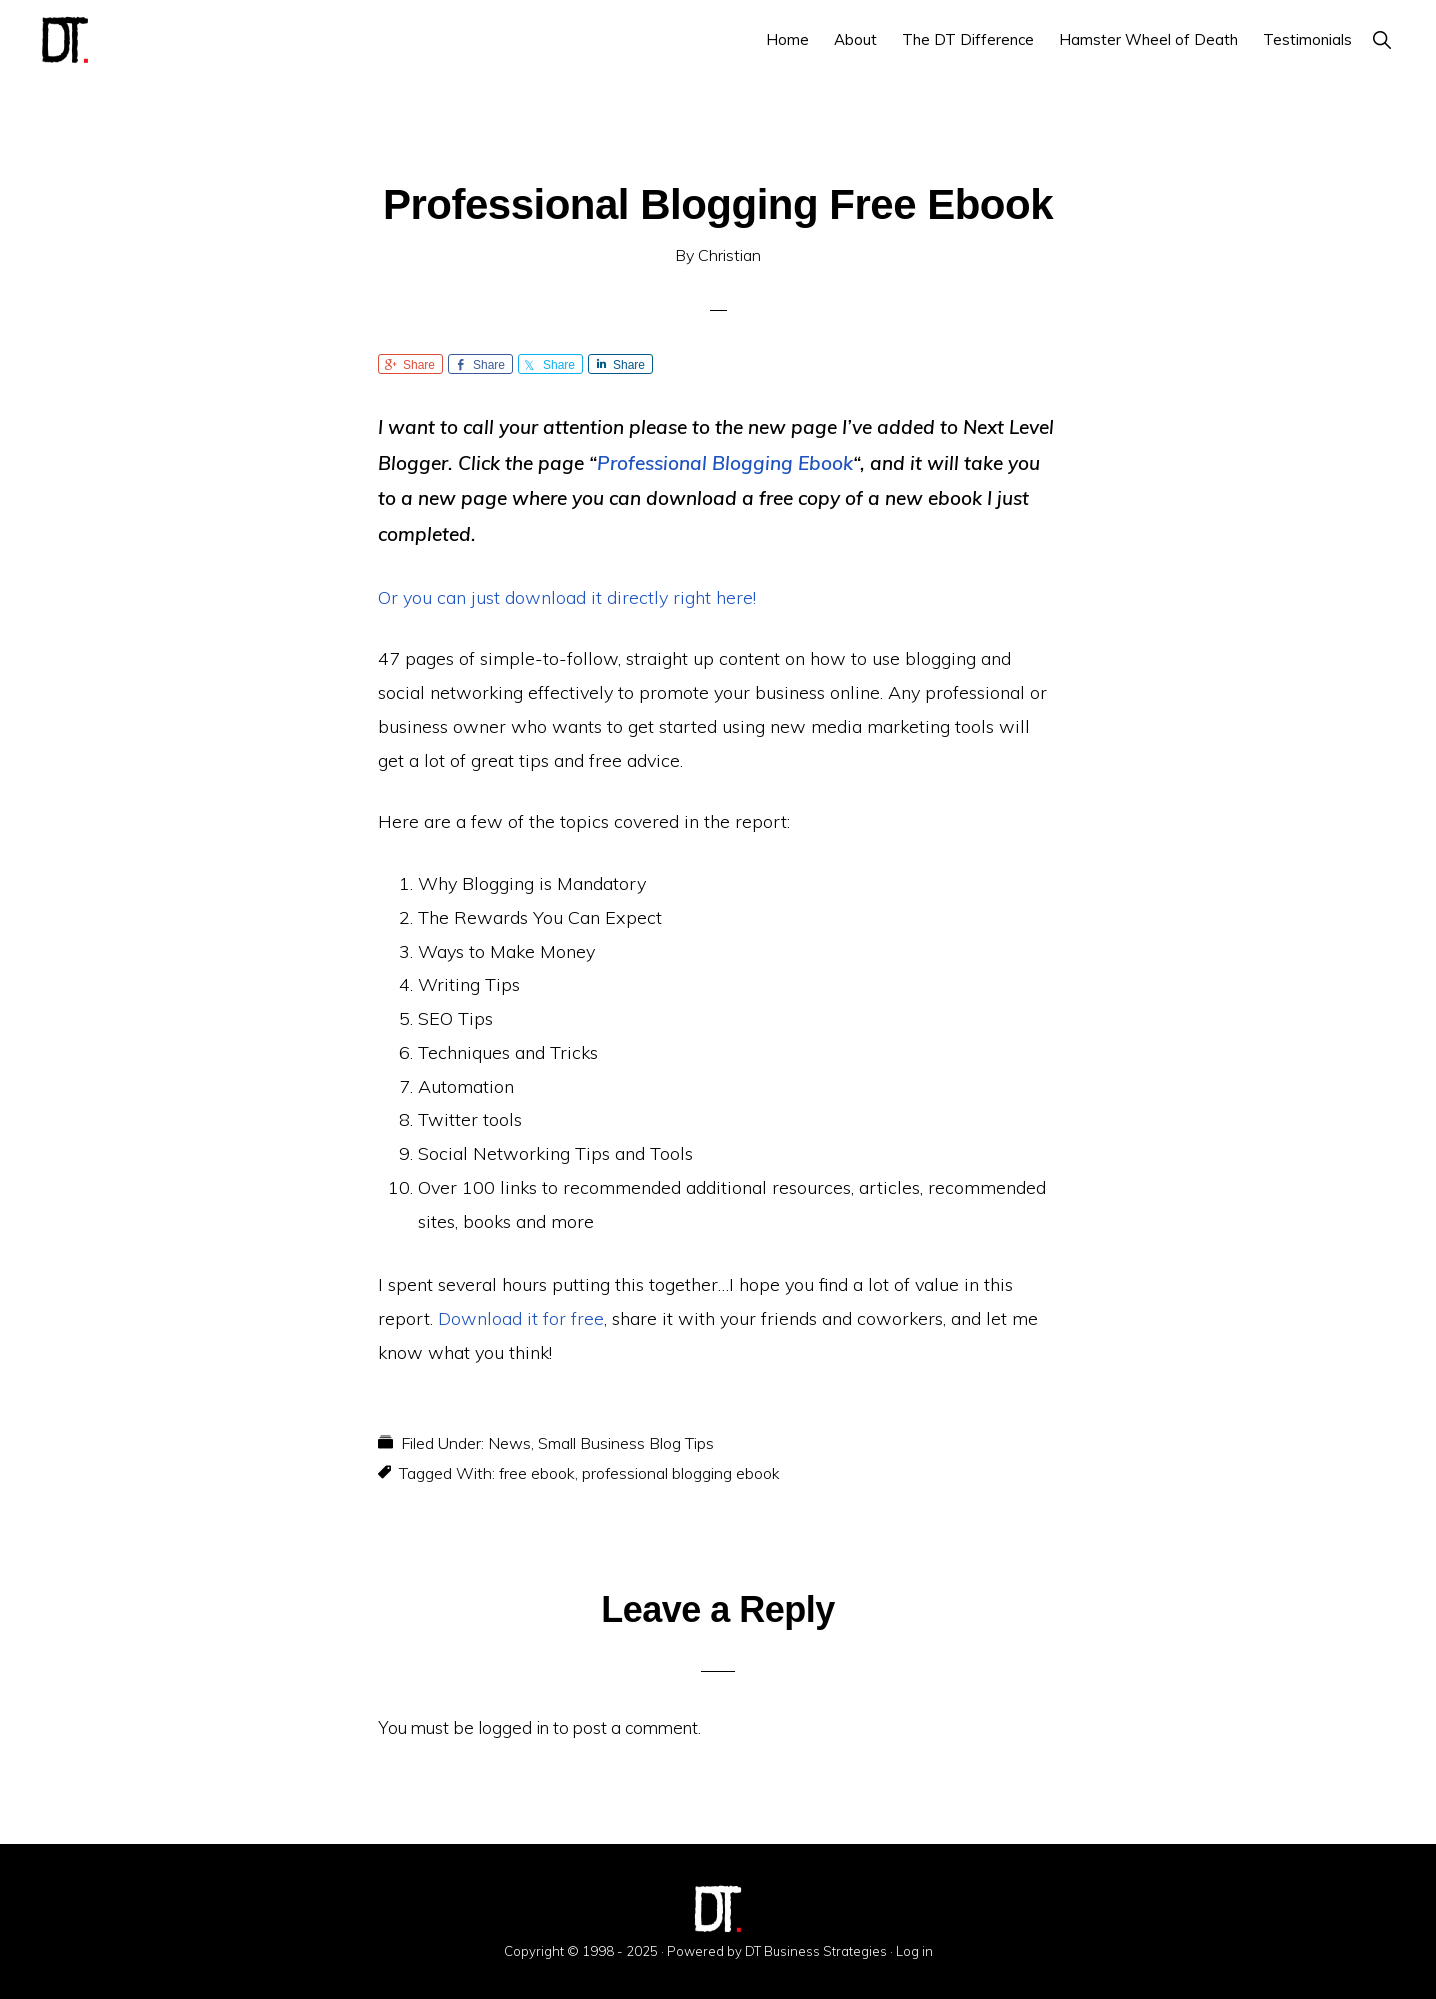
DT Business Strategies (816, 1951)
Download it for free (521, 1318)
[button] (1381, 39)
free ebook (537, 1473)
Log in (914, 1951)
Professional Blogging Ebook (725, 463)
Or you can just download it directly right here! (567, 597)
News (509, 1443)
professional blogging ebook (681, 1473)
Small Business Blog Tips (626, 1443)
